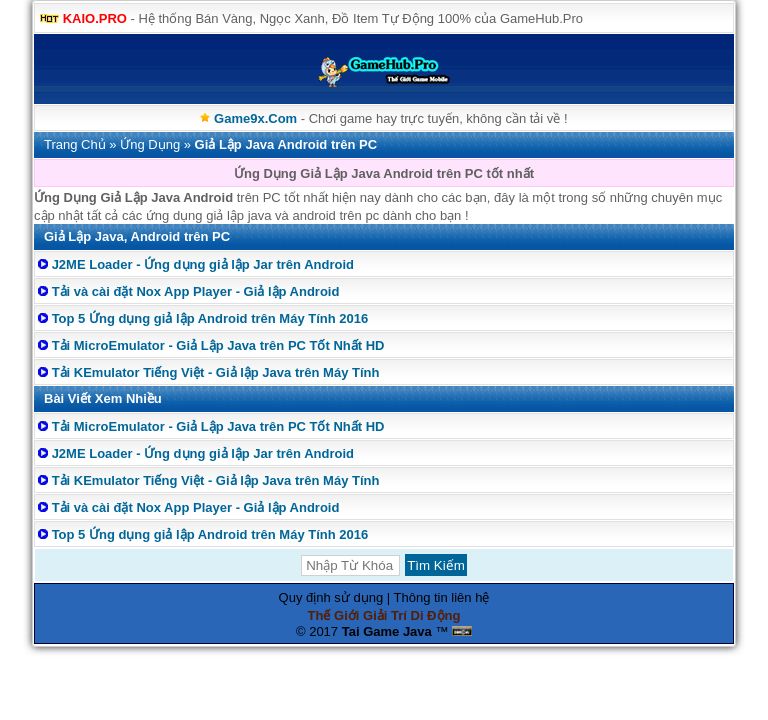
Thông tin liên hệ (442, 597)
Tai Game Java (387, 631)
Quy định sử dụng (331, 597)
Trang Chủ (75, 144)
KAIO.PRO (95, 18)
